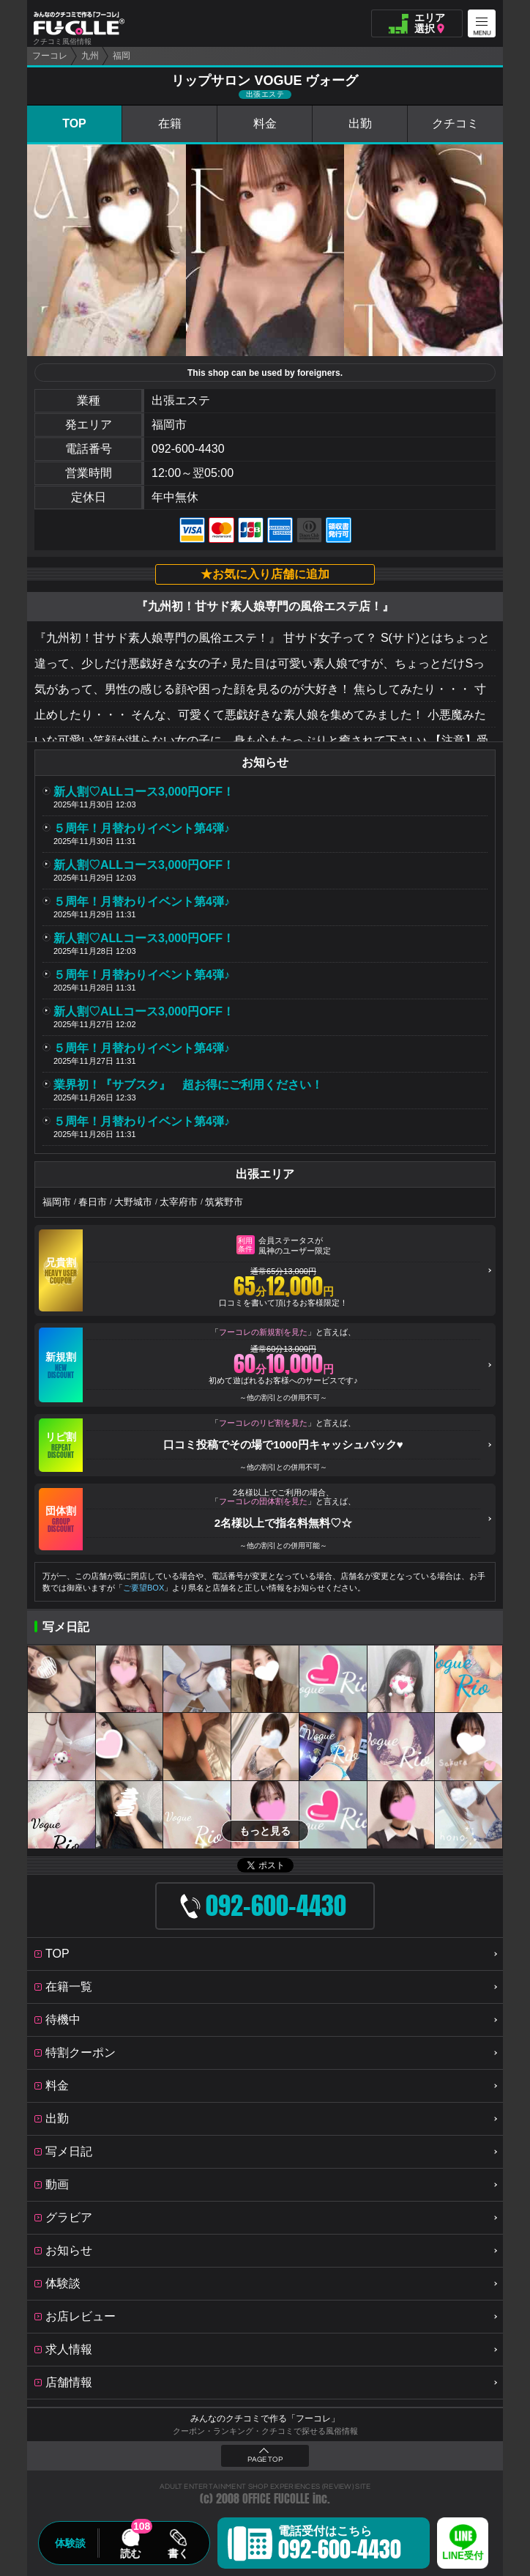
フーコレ (49, 56)
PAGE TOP (265, 2459)
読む (130, 2553)
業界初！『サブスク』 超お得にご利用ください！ (188, 1084)
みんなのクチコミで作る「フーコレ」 (265, 2418)
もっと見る (265, 1831)
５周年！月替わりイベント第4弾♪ (141, 828)
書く (178, 2553)
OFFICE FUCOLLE (276, 2498)
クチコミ (455, 123)
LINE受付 (462, 2555)
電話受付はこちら (339, 2545)
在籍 (170, 123)
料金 (265, 123)
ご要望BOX (143, 1587)
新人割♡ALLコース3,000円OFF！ (143, 791)
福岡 (121, 56)
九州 (90, 56)
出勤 (360, 123)
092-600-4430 (188, 449)
